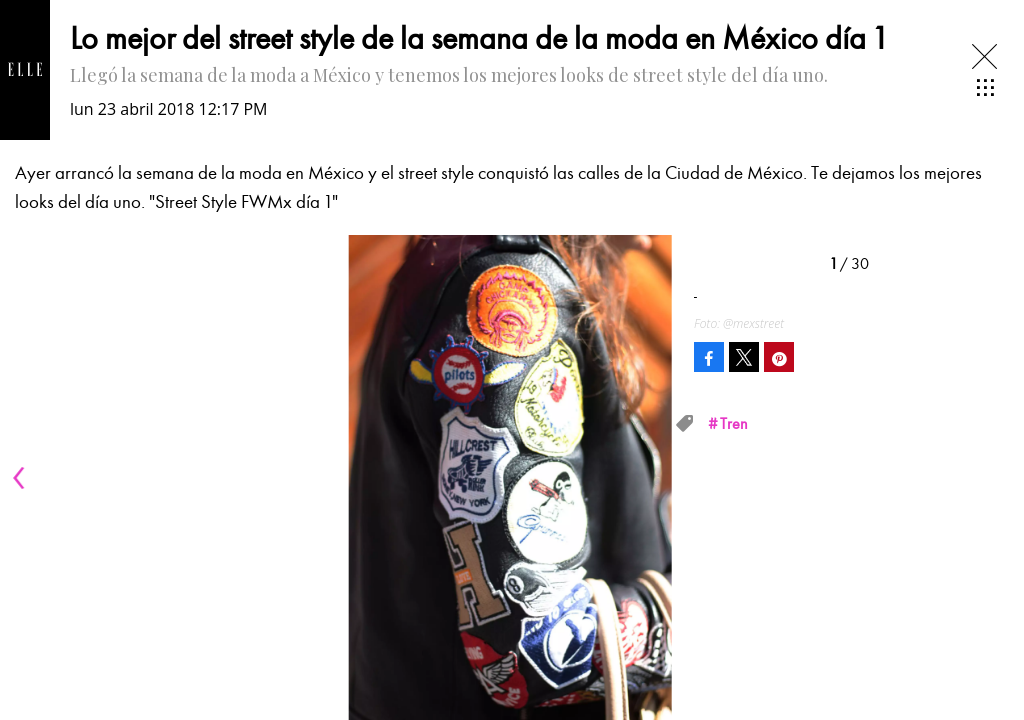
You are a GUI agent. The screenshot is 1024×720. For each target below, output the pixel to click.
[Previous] (22, 478)
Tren (734, 424)
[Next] (652, 478)
